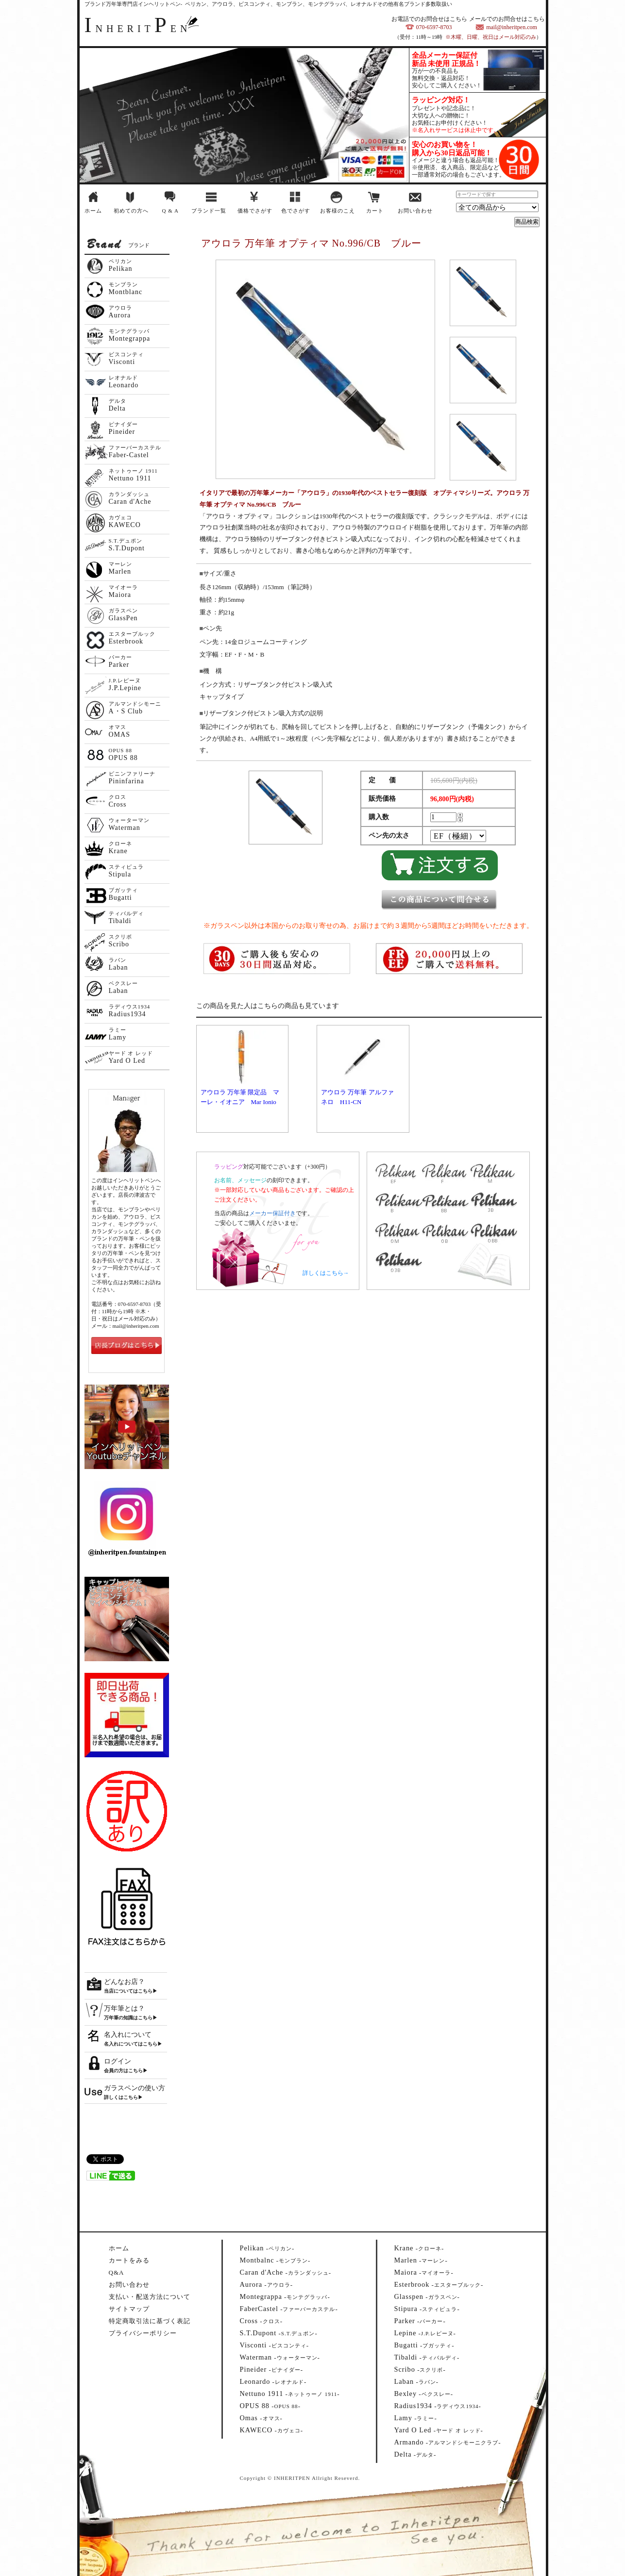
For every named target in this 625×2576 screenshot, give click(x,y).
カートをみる (129, 2260)
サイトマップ (129, 2308)
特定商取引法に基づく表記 (149, 2321)
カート (375, 211)
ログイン (117, 2061)
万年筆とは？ (124, 2008)
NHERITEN (137, 28)
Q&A (116, 2272)
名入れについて (128, 2034)
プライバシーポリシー (143, 2333)
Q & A (170, 211)
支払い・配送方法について (149, 2296)
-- (267, 2248)
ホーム (93, 211)
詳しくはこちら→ (326, 1273)
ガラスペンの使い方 (134, 2088)
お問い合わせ (415, 211)
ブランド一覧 (208, 211)
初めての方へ (131, 211)
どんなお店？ (124, 1981)
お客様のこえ (337, 211)
